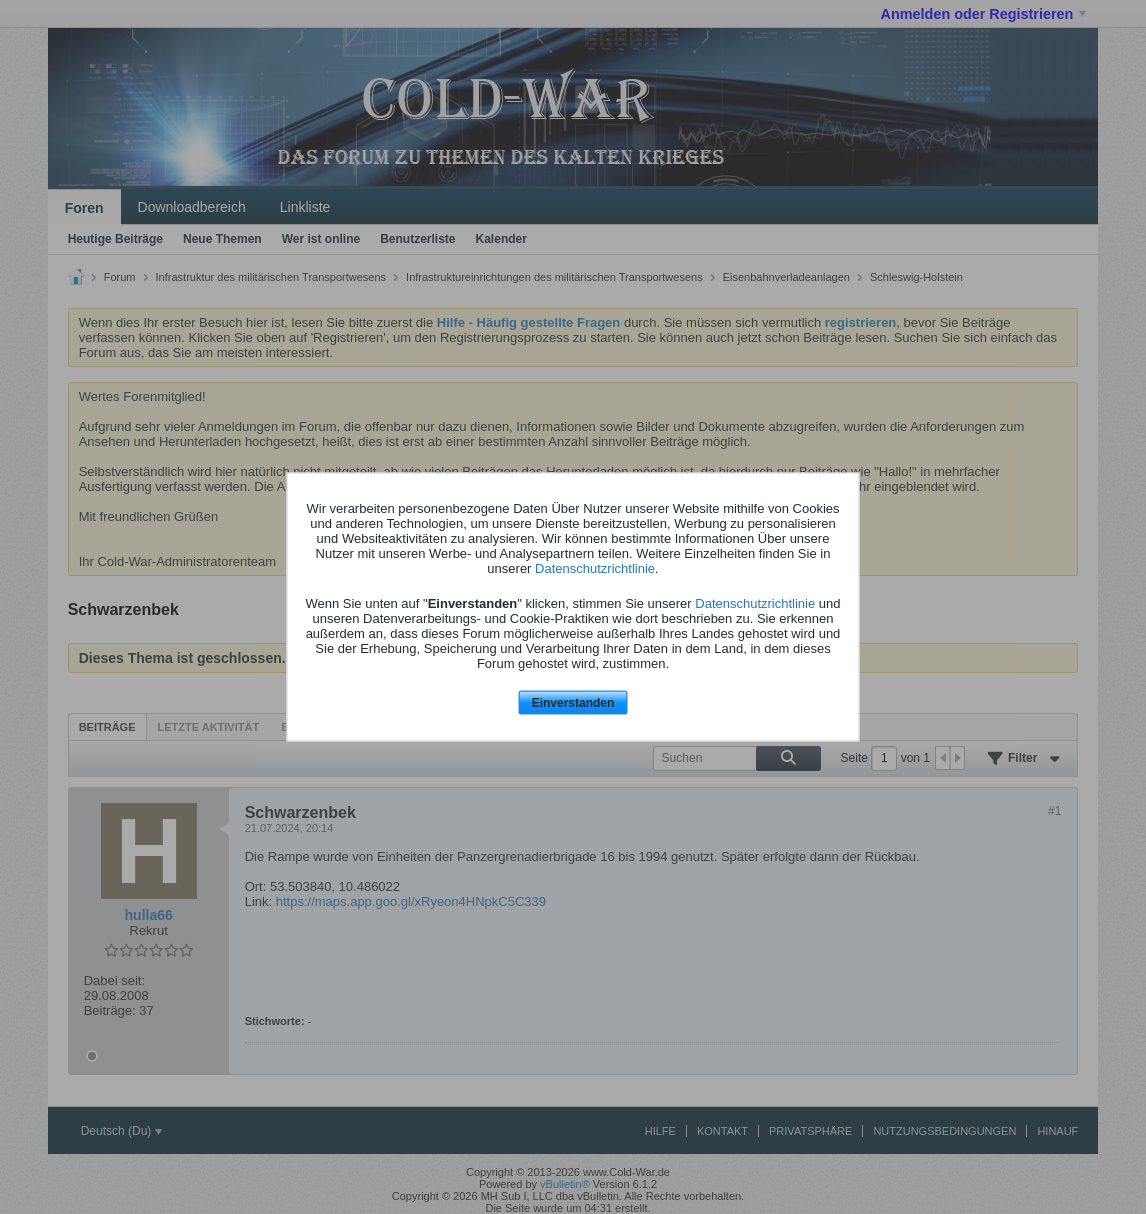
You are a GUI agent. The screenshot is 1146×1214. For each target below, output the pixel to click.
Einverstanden (573, 702)
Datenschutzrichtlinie (595, 567)
